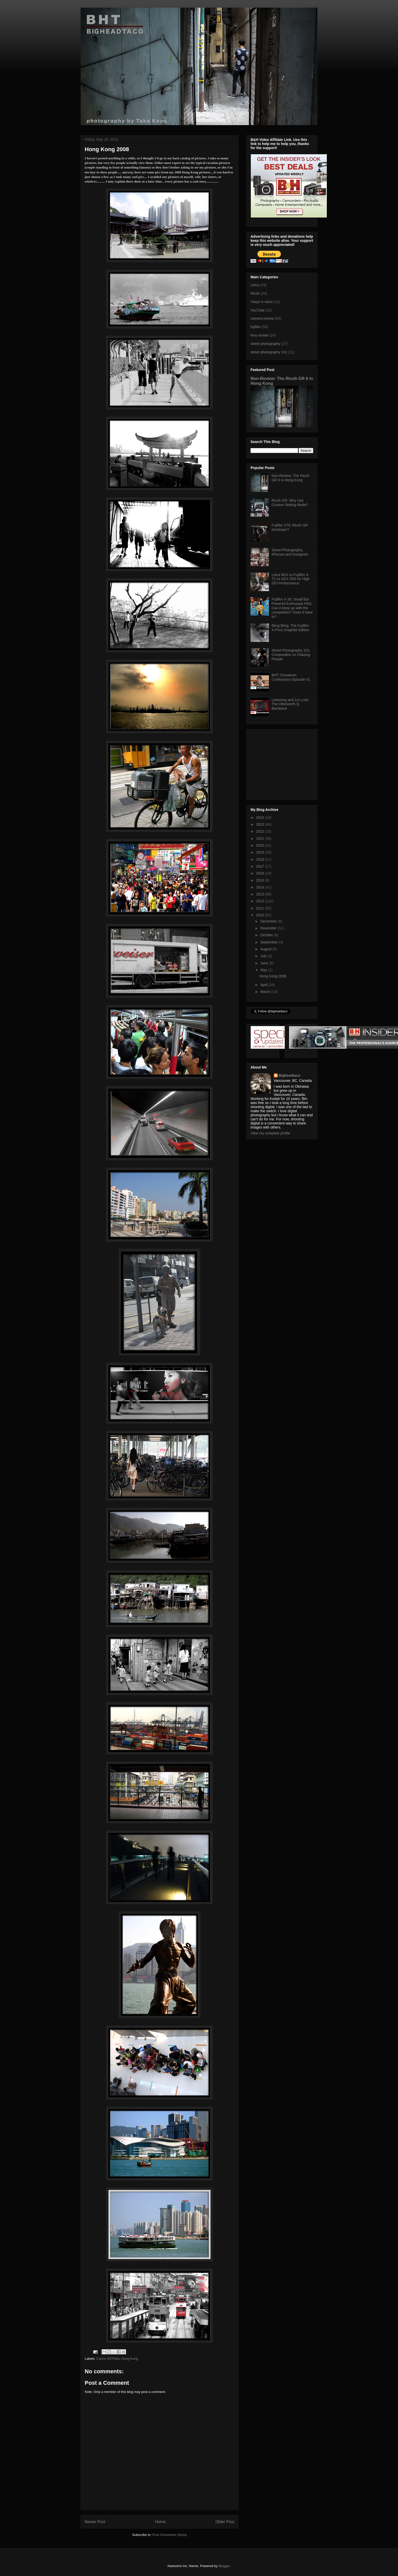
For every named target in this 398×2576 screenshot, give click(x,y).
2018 (260, 859)
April (264, 985)
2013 (260, 894)
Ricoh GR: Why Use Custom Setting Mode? (290, 502)
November (269, 928)
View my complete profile (270, 1133)
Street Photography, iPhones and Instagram (290, 552)
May (264, 970)
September (269, 942)
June (264, 963)
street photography (265, 344)
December (269, 921)
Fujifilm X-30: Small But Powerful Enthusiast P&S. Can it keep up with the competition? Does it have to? (292, 607)
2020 (260, 845)
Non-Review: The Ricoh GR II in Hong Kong (290, 478)
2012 (260, 901)
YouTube (258, 310)
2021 (260, 838)
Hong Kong (129, 2359)
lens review (259, 335)
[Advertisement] (282, 763)
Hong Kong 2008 (272, 976)
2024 (260, 818)
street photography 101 (269, 352)
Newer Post (95, 2522)
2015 (260, 880)
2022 (260, 831)
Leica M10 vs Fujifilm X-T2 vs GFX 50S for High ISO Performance (291, 579)
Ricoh (255, 293)
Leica (255, 285)
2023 (260, 824)
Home (160, 2522)
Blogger (224, 2566)
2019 (260, 852)
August (266, 949)
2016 (260, 873)
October (267, 935)
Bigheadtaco (289, 1075)
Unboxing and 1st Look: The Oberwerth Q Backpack (290, 704)
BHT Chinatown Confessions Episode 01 (291, 677)
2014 (260, 887)
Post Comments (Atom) (169, 2535)
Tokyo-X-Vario (262, 302)
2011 (260, 908)
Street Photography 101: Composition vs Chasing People (291, 654)
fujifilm (256, 327)
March (265, 992)
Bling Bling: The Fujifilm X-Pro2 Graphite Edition (290, 628)
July (264, 956)
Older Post (224, 2522)
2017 (260, 866)
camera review (262, 318)
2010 (260, 915)
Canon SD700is (108, 2359)
